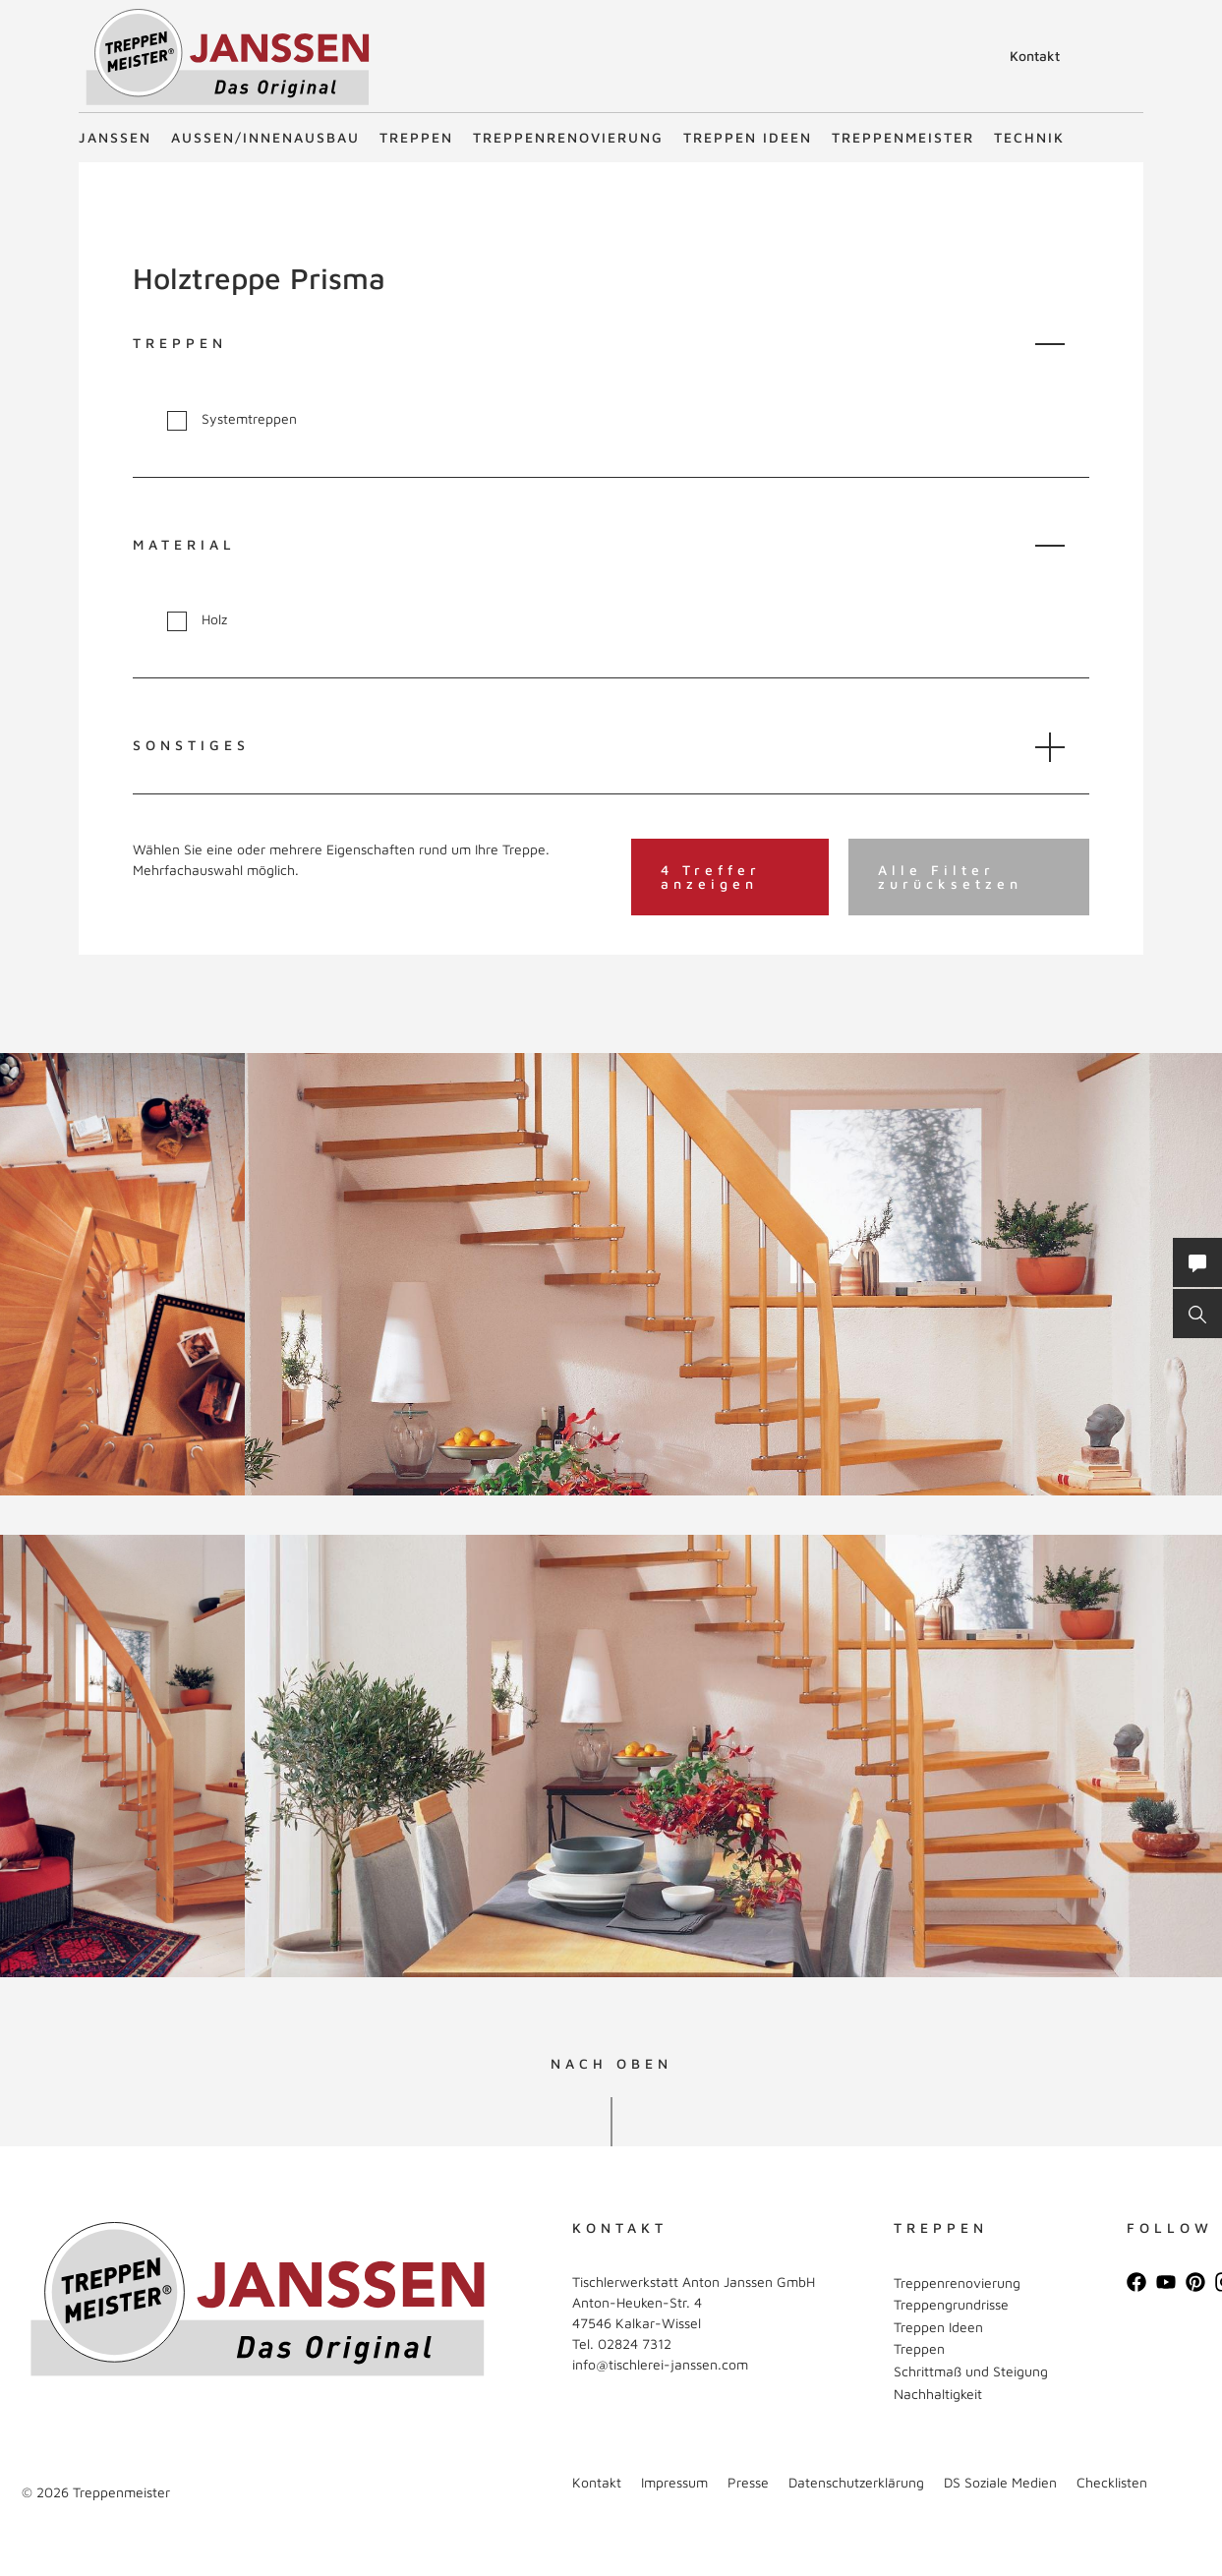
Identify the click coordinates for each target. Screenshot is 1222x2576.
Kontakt (1035, 55)
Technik (1029, 137)
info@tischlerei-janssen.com (660, 2364)
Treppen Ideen (747, 137)
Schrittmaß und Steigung (971, 2371)
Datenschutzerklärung (856, 2482)
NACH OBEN (611, 2064)
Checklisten (1112, 2482)
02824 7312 (634, 2343)
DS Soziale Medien (1000, 2482)
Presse (748, 2482)
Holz (197, 620)
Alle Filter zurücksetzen (950, 876)
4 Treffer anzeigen (711, 876)
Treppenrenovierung (568, 137)
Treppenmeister (903, 137)
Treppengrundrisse (951, 2304)
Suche (973, 59)
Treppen (416, 137)
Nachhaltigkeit (938, 2393)
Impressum (674, 2482)
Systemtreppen (232, 419)
